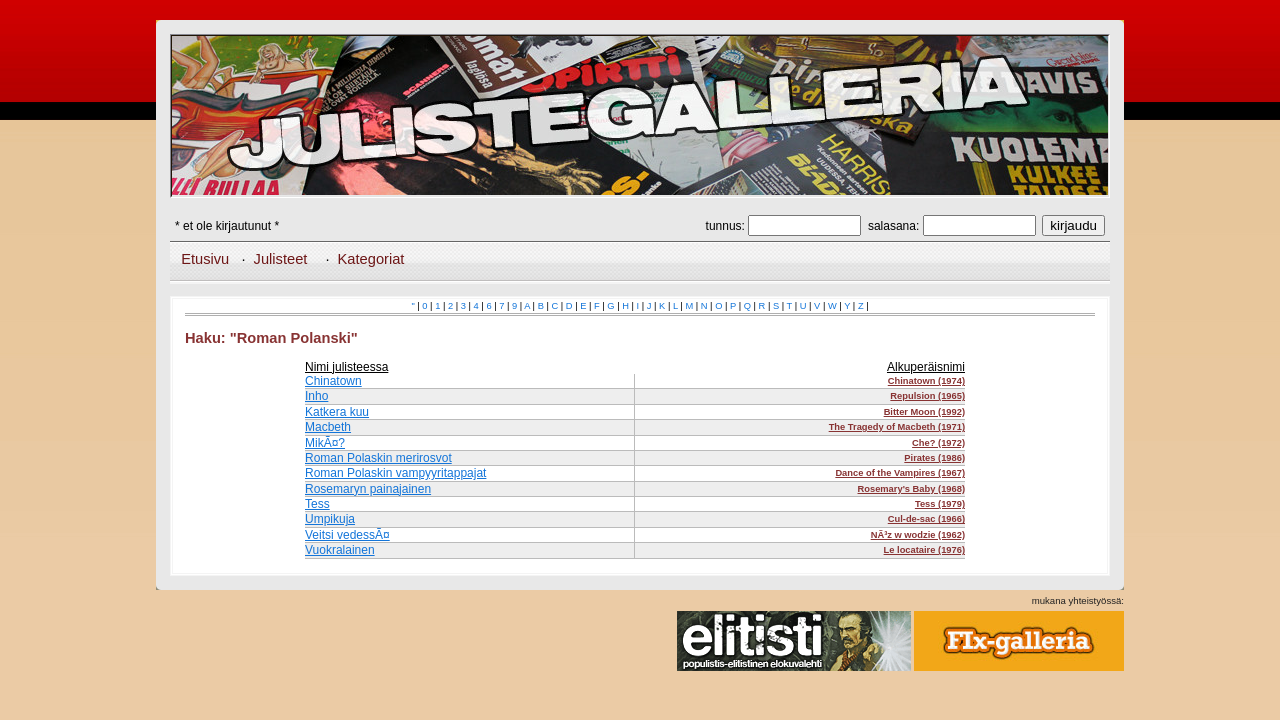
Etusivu (205, 259)
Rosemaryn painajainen (368, 489)
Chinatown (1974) (926, 381)
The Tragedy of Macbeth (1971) (897, 427)
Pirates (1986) (934, 458)
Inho (316, 396)
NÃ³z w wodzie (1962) (918, 535)
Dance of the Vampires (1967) (900, 473)
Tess (317, 504)
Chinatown (333, 381)
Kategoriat (371, 259)
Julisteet (281, 259)
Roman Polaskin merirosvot (378, 458)
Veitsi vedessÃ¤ (347, 535)
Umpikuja (330, 519)
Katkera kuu (337, 412)
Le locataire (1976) (924, 550)
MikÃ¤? (325, 443)
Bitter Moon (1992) (924, 412)
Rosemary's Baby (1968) (911, 489)
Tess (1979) (940, 504)
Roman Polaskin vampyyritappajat (395, 473)
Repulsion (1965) (927, 396)
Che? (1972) (938, 443)
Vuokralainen (340, 550)
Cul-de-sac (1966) (926, 519)
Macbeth (328, 427)
